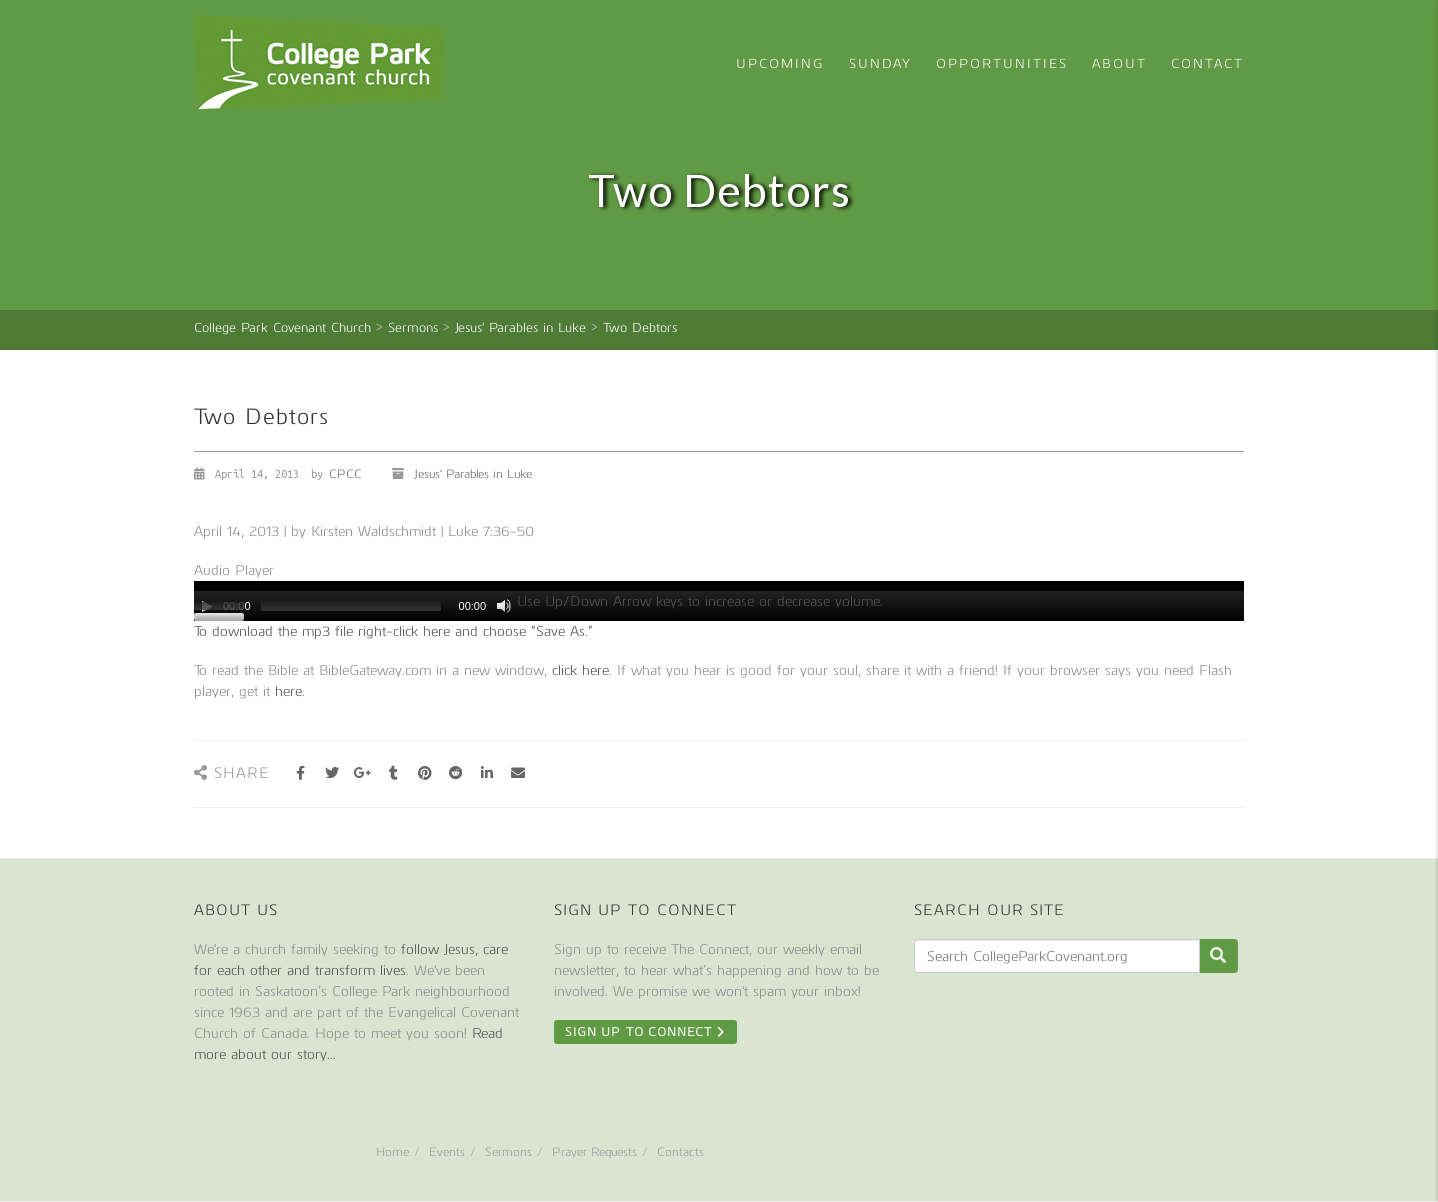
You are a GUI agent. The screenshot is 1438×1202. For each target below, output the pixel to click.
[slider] (351, 606)
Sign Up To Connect (645, 1032)
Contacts (680, 1152)
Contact (1207, 63)
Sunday (880, 63)
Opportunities (1002, 63)
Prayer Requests (594, 1152)
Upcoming (780, 63)
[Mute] (504, 606)
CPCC (345, 474)
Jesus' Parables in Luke (473, 474)
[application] (719, 601)
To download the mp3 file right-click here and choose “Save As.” (393, 631)
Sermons (508, 1152)
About (1119, 63)
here (288, 691)
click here (580, 670)
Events (447, 1152)
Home (392, 1152)
